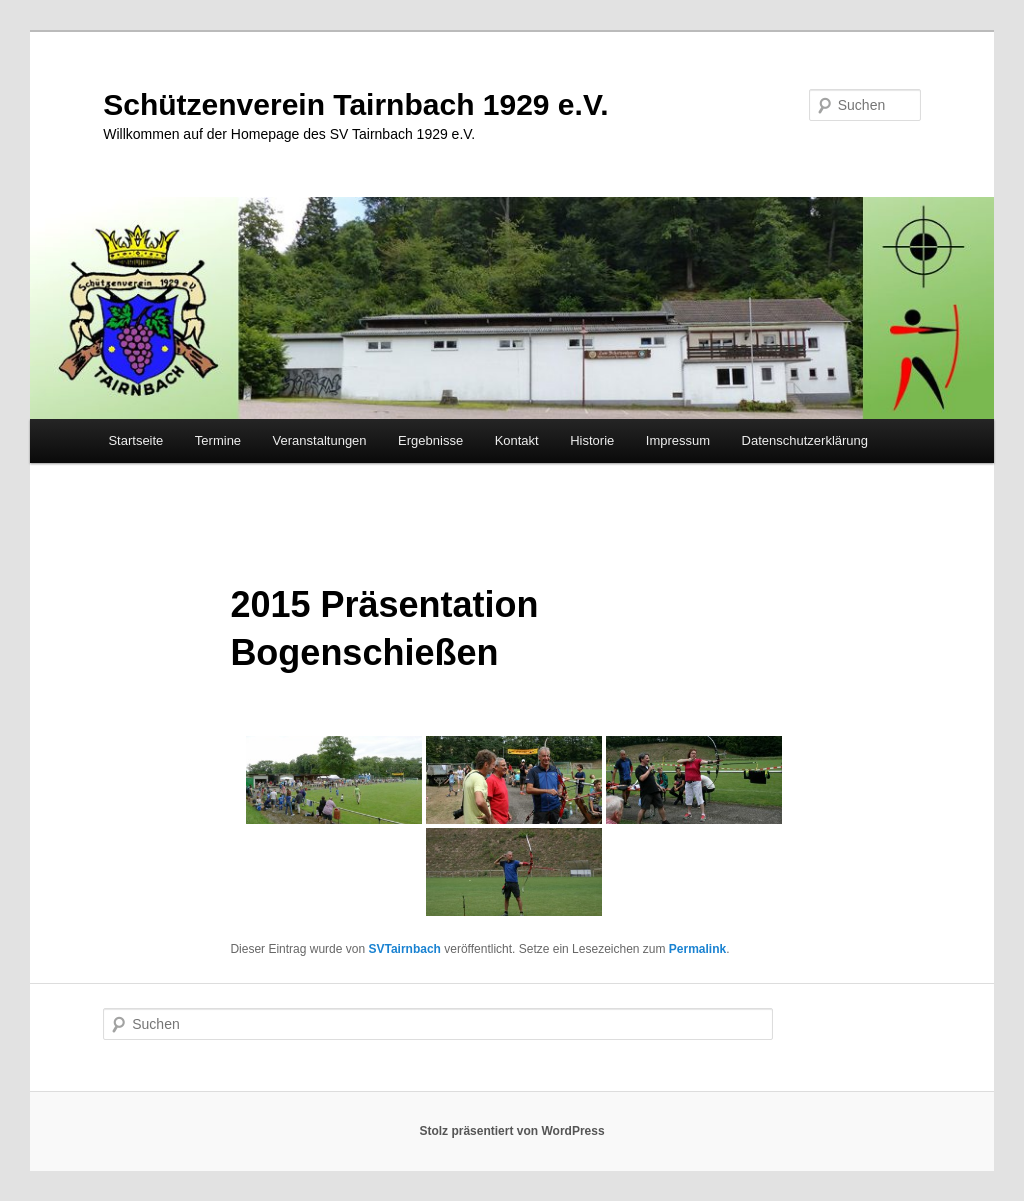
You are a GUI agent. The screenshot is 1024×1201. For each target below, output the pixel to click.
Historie (592, 440)
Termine (218, 440)
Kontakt (517, 440)
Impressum (678, 440)
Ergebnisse (430, 440)
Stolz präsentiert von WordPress (511, 1131)
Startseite (135, 440)
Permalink (697, 949)
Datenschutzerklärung (805, 440)
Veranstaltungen (320, 440)
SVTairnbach (404, 949)
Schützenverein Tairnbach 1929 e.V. (355, 104)
